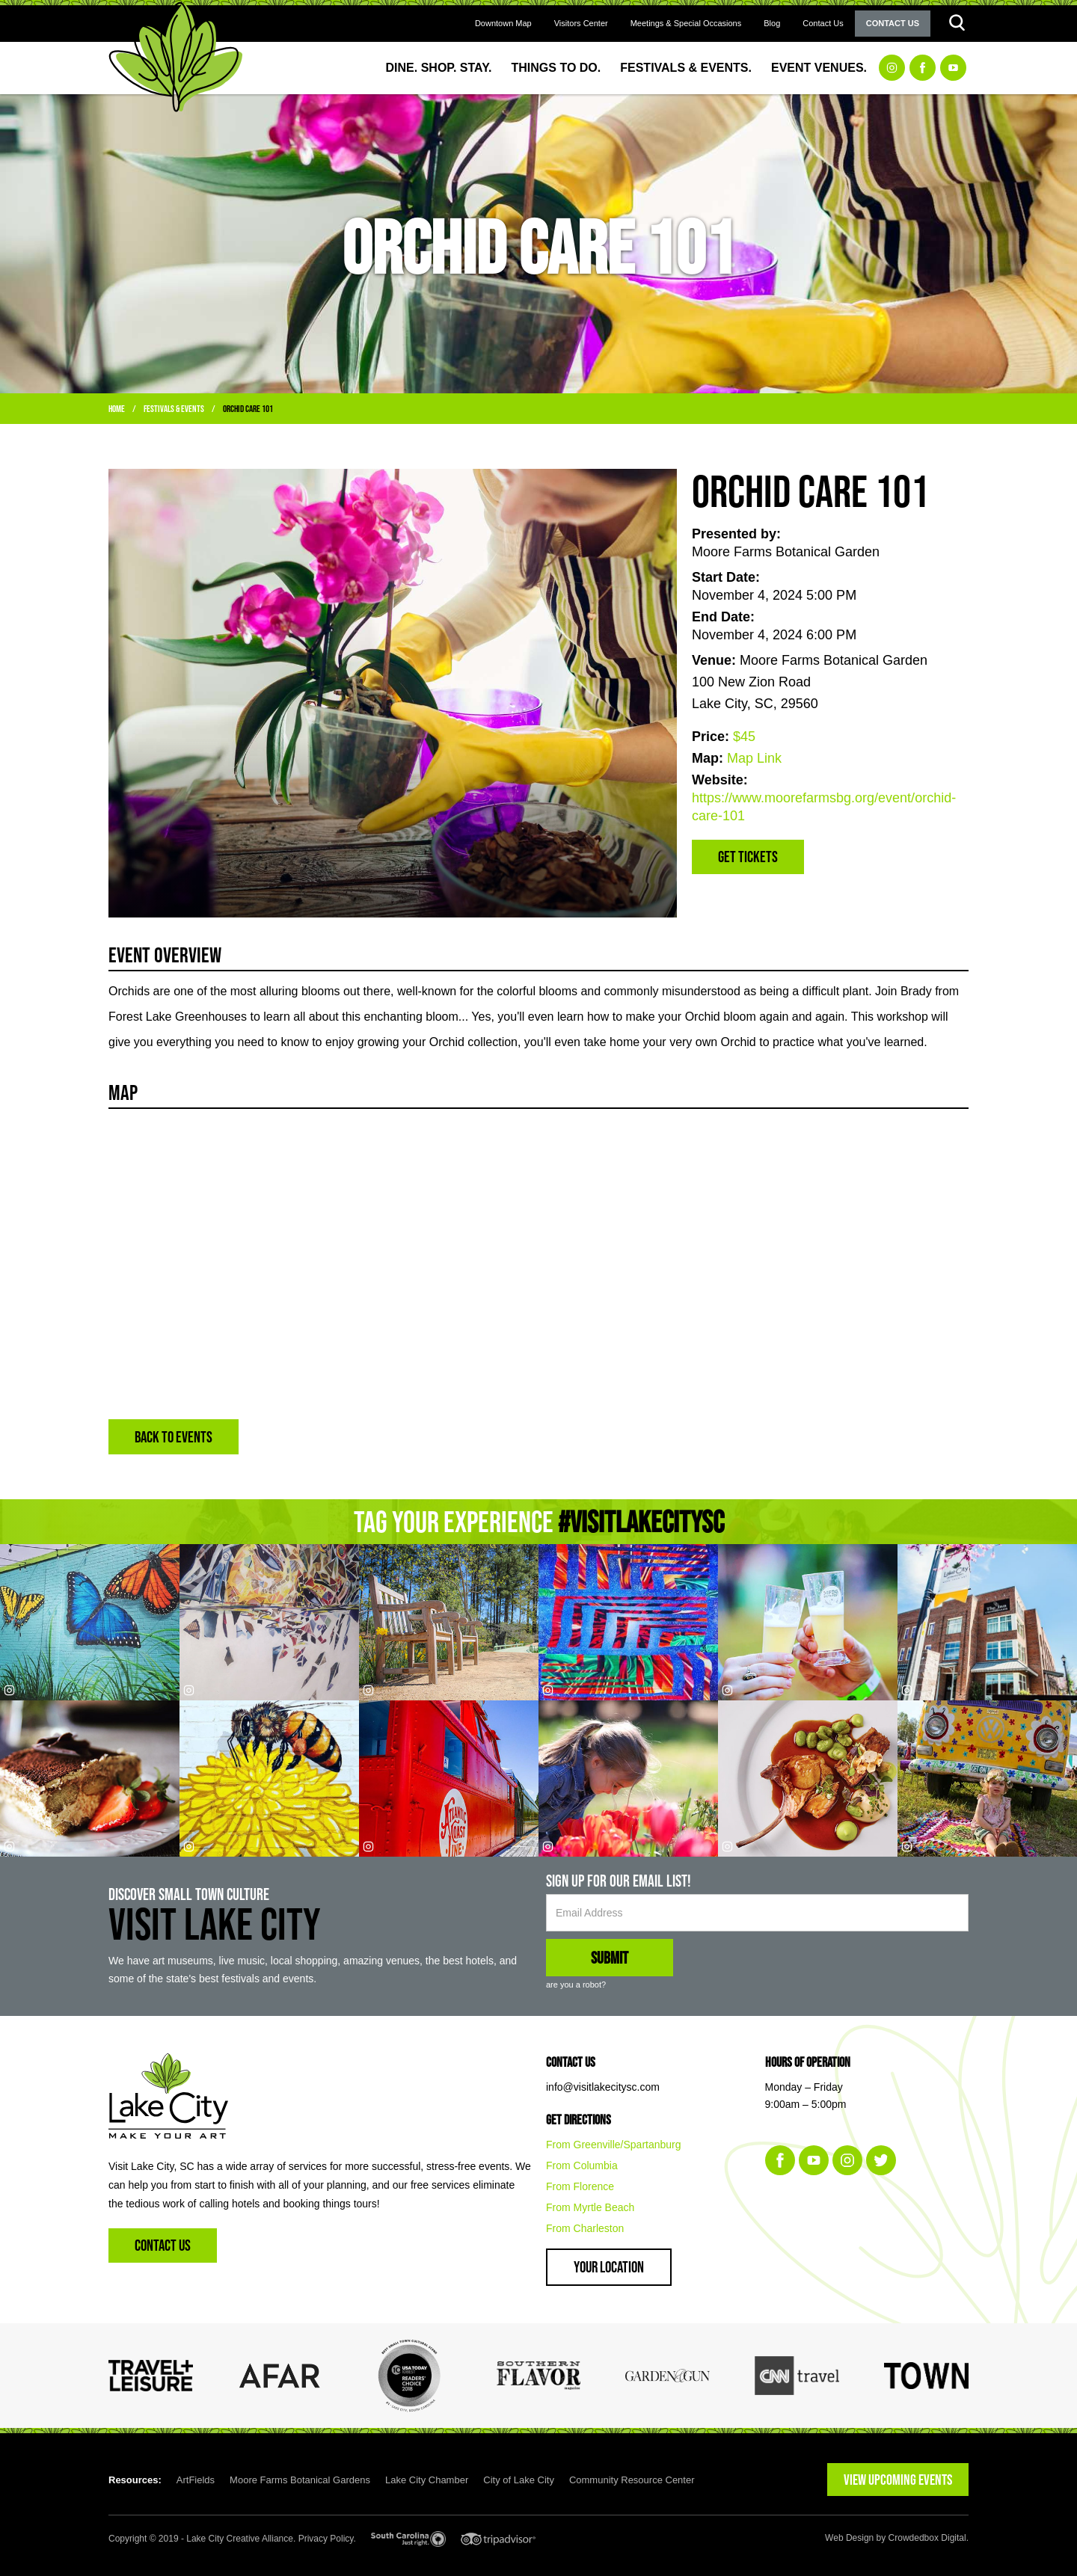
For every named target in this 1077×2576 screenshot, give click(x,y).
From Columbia (582, 2165)
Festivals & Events (174, 408)
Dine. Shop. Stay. (439, 67)
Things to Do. (556, 67)
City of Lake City (518, 2480)
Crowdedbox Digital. (929, 2538)
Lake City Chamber (426, 2480)
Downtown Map (503, 23)
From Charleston (585, 2228)
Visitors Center (581, 23)
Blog (772, 23)
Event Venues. (819, 67)
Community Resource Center (632, 2480)
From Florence (580, 2186)
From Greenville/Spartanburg (613, 2145)
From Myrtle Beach (590, 2207)
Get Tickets (748, 856)
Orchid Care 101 (248, 408)
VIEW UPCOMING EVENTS (898, 2479)
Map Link (754, 758)
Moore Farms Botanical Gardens (300, 2480)
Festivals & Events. (686, 67)
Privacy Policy (326, 2538)
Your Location (609, 2266)
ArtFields (196, 2480)
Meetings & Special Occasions (686, 23)
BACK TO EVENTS (173, 1436)
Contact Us (823, 23)
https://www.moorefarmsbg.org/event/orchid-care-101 (824, 806)
